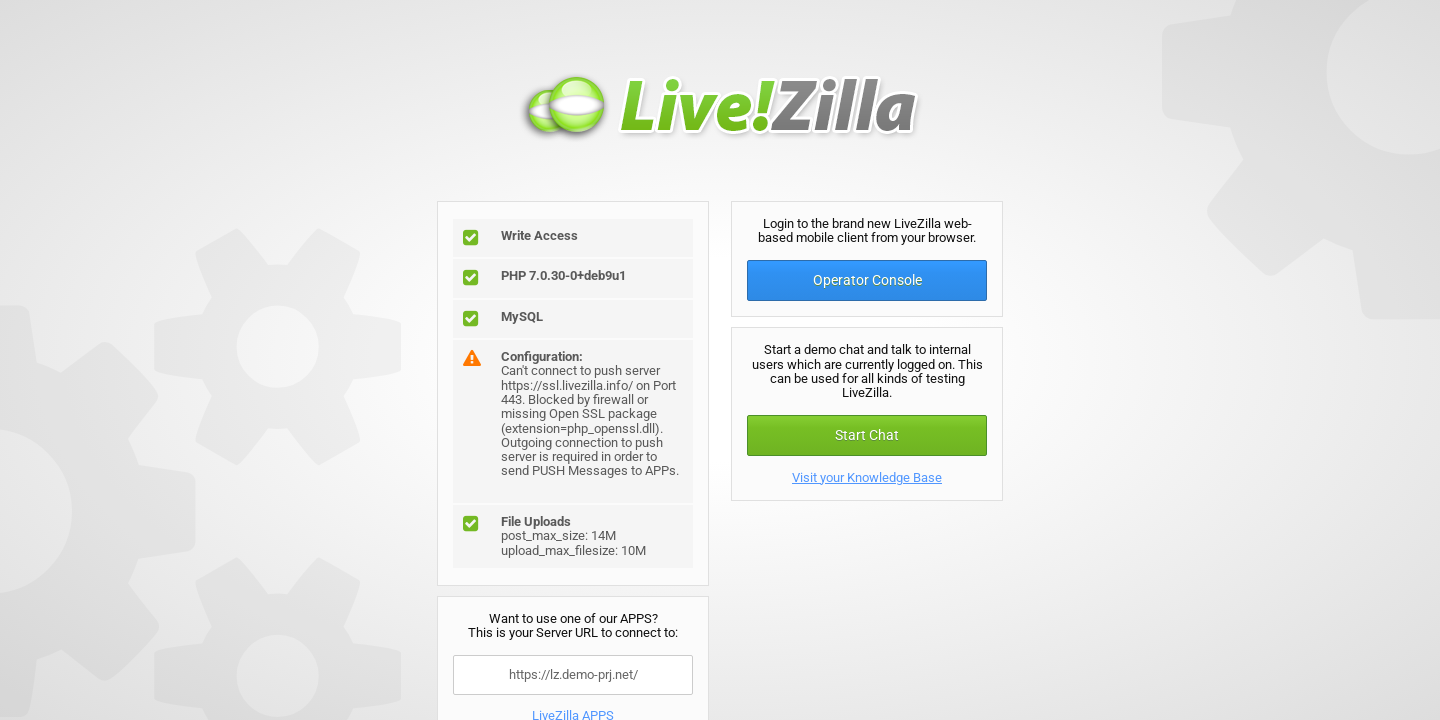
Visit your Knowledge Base (867, 478)
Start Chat (867, 435)
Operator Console (867, 280)
